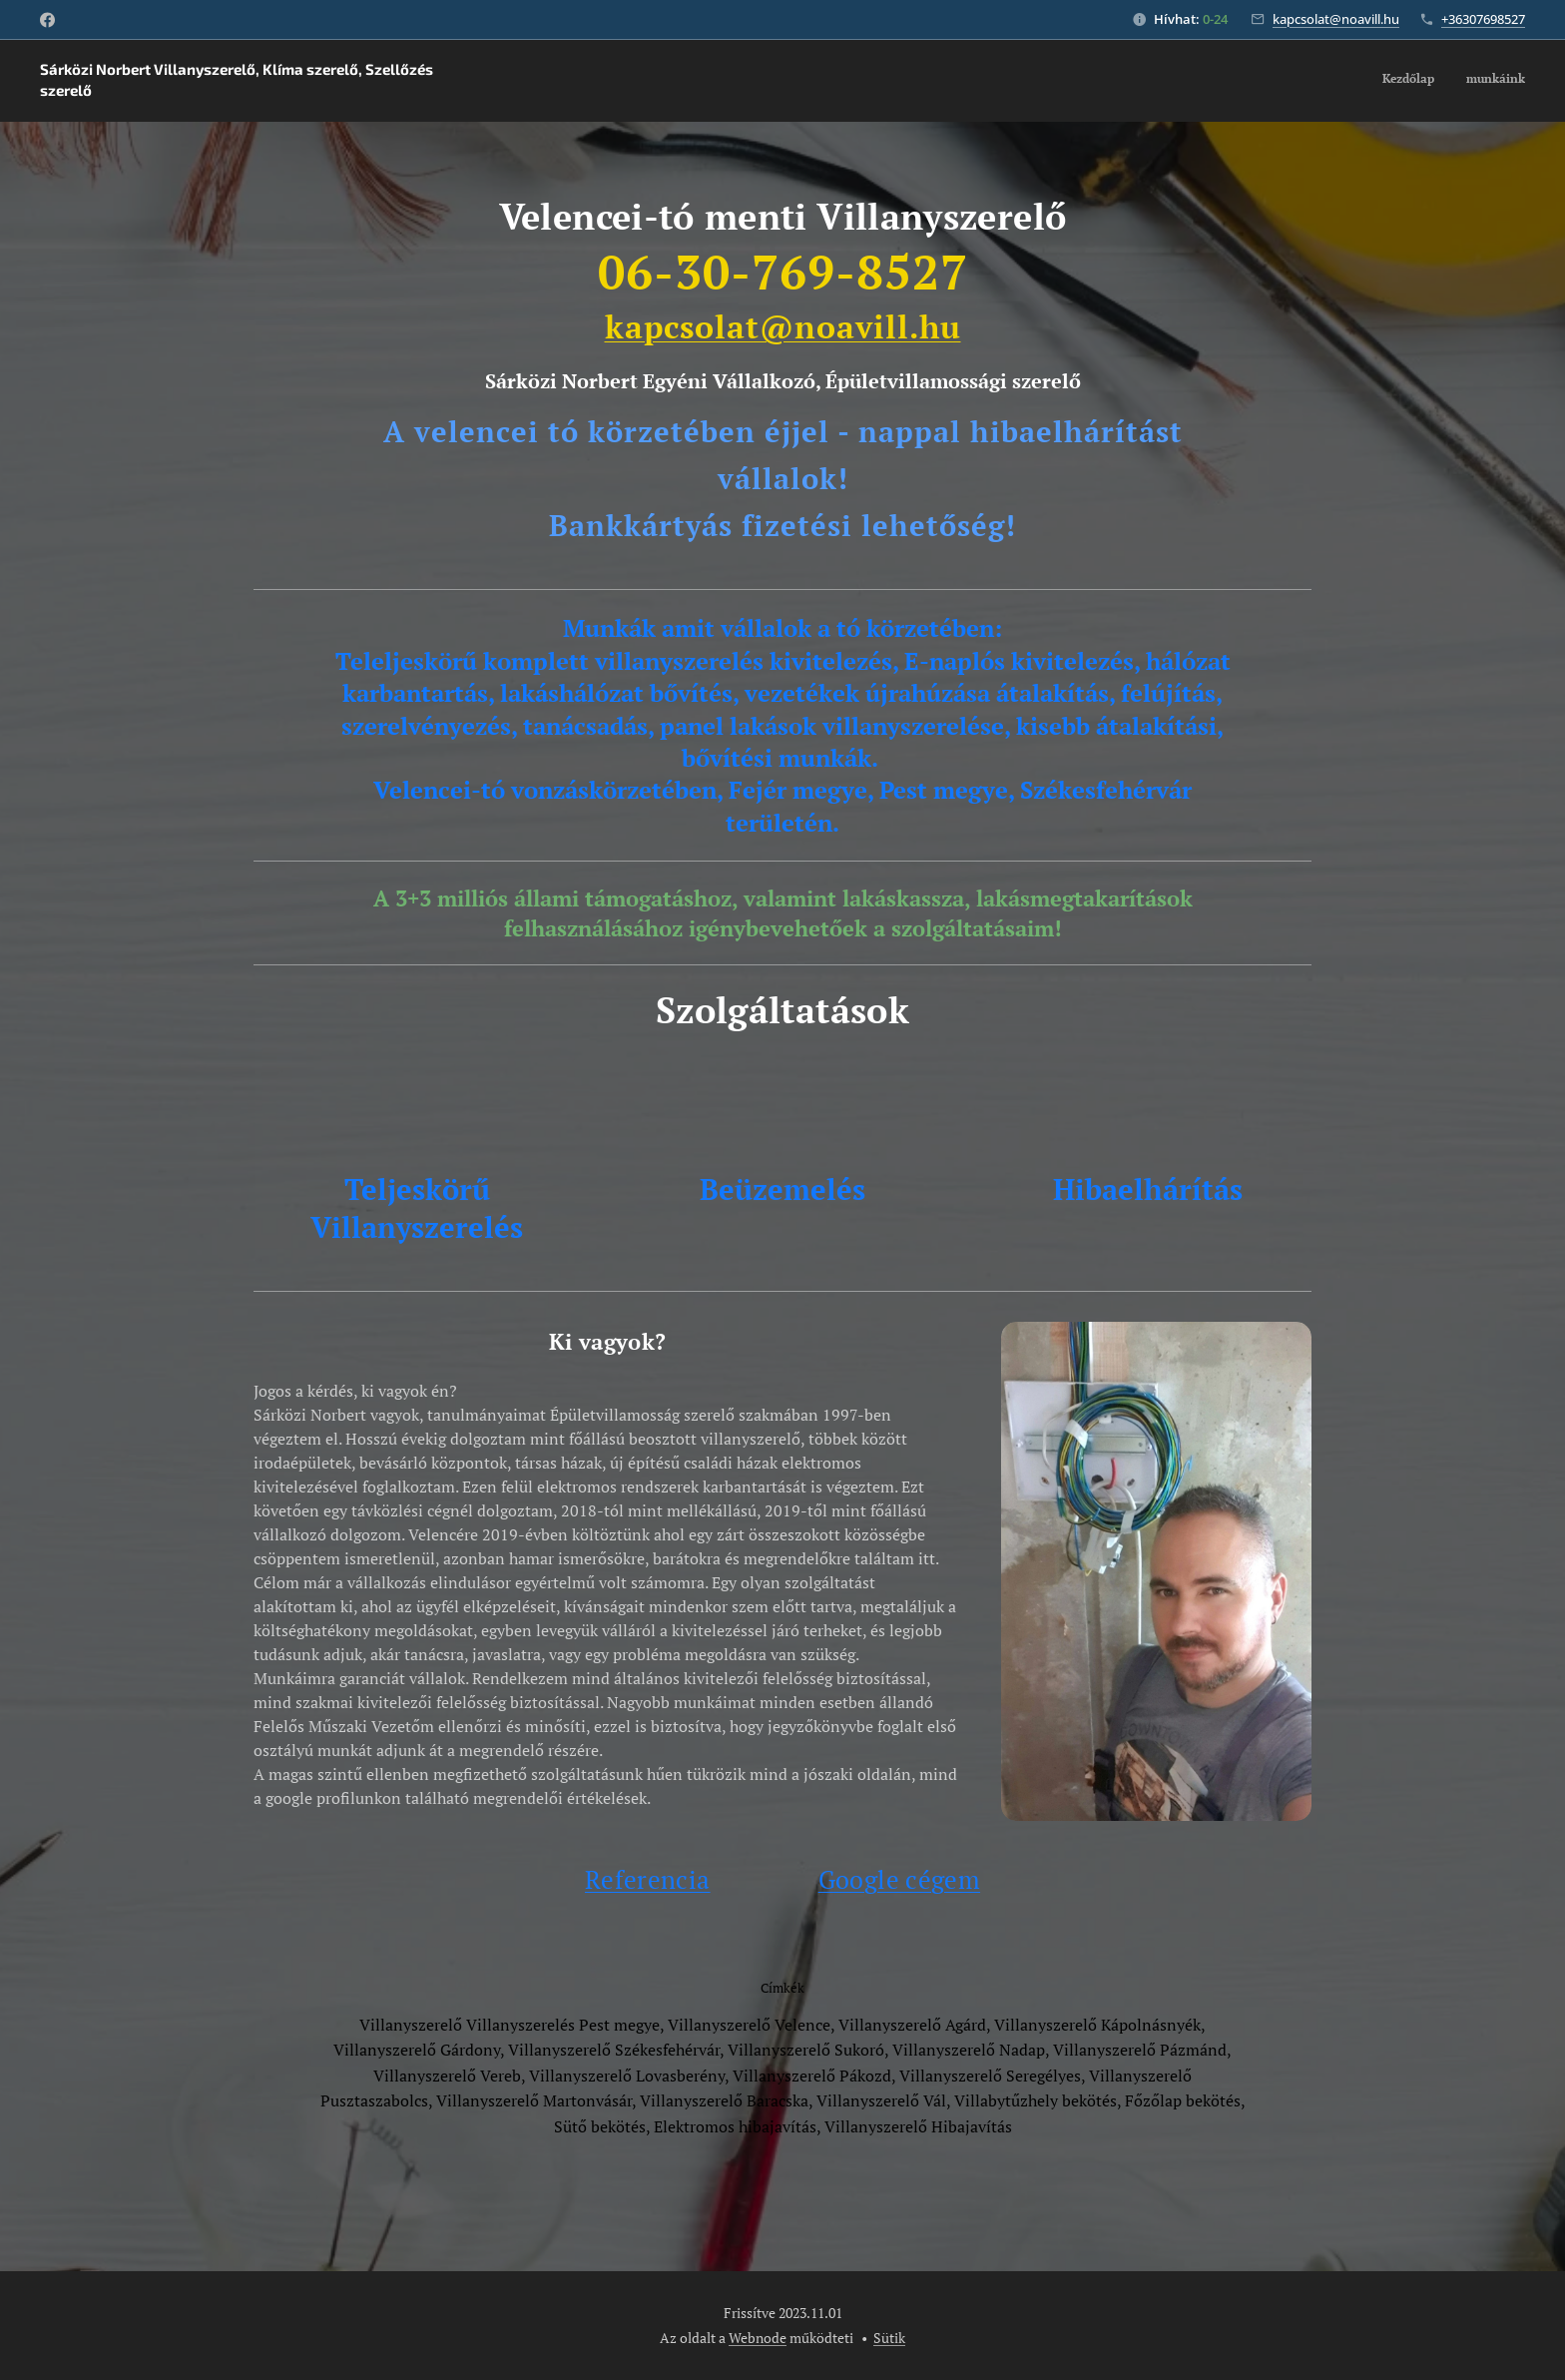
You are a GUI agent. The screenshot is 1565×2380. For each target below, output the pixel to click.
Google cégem (899, 1879)
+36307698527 (1483, 19)
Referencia (648, 1879)
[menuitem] (1498, 81)
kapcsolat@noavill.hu (1336, 19)
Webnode (757, 2337)
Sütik (889, 2337)
